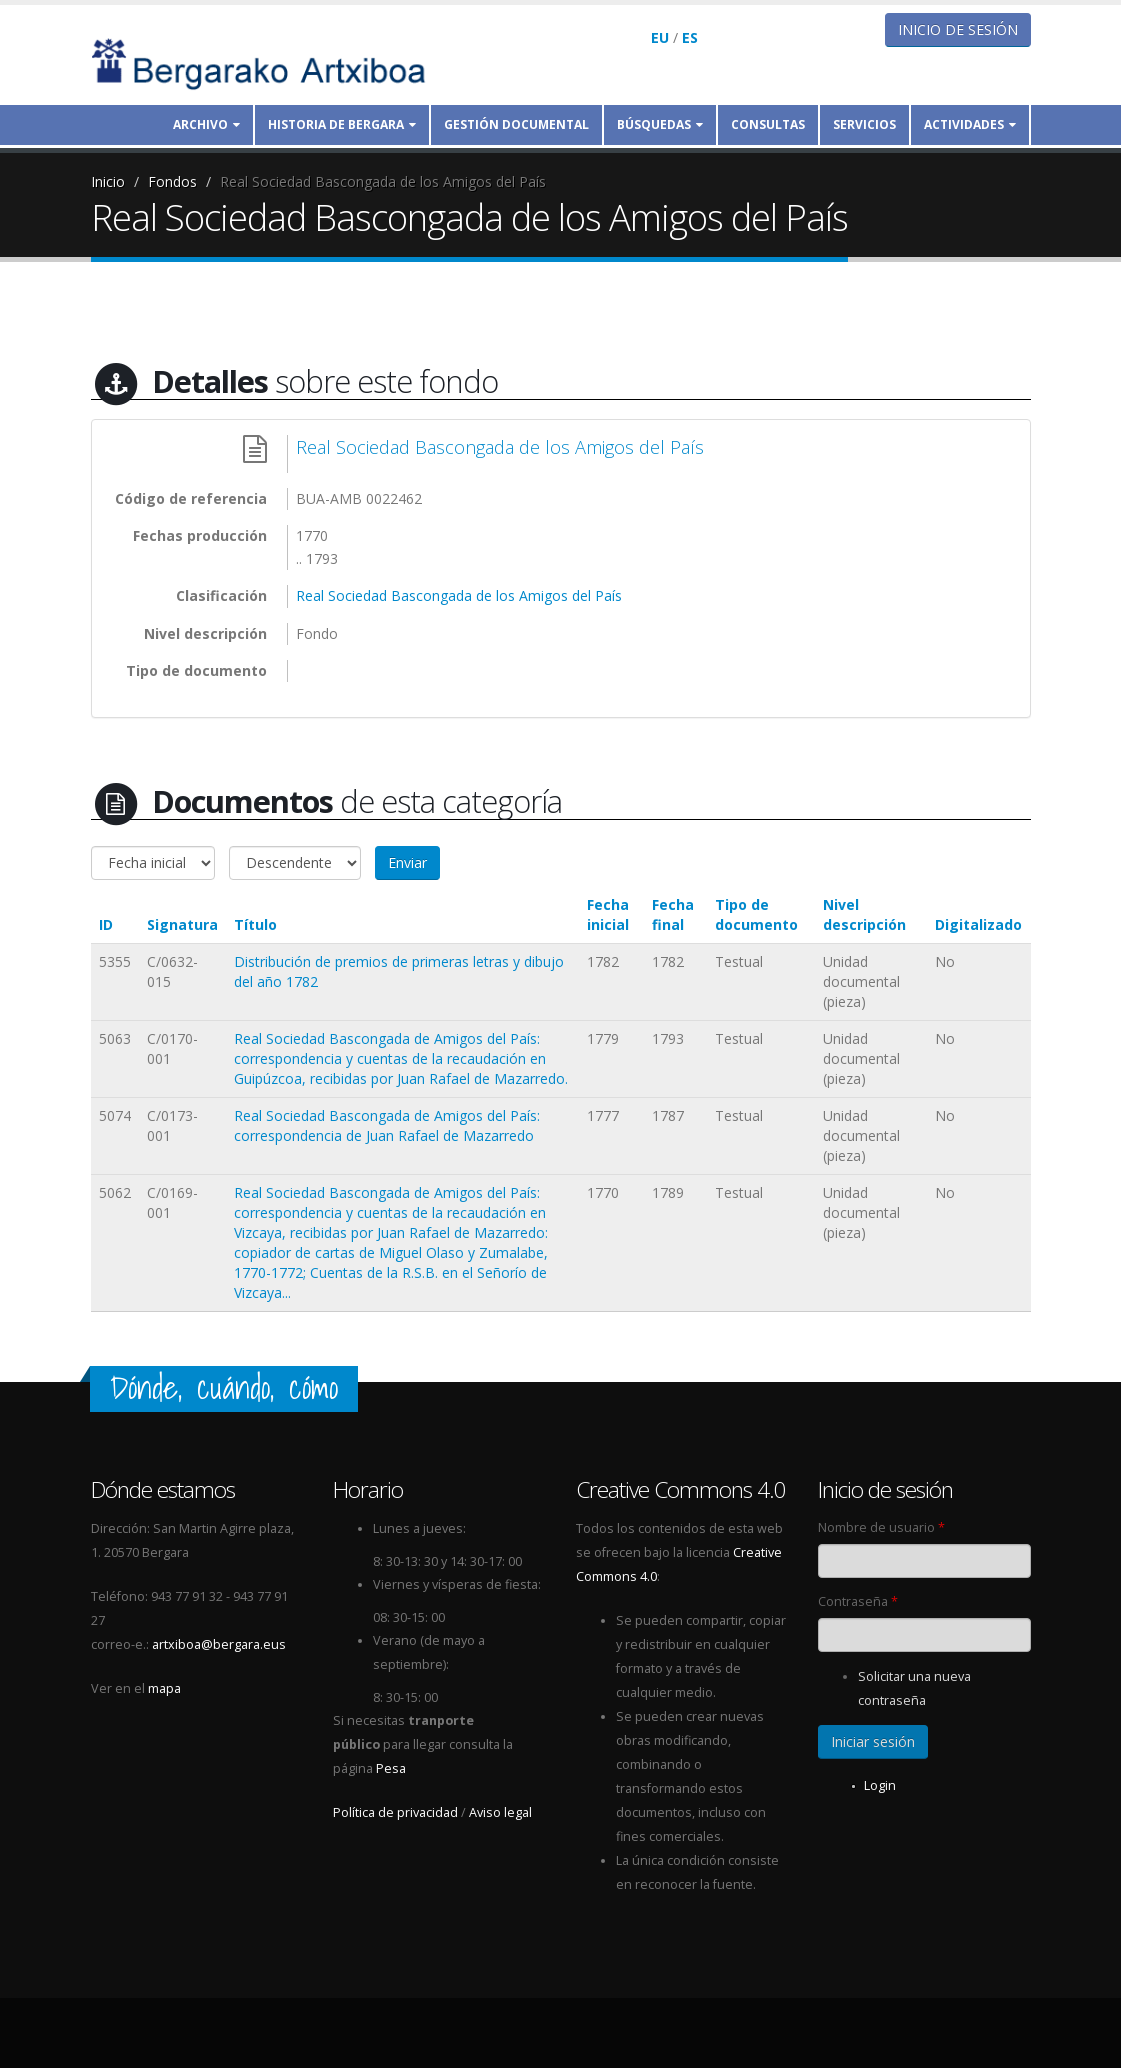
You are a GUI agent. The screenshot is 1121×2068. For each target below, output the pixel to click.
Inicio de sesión (958, 29)
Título (255, 924)
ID (106, 924)
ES (690, 37)
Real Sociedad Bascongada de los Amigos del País (383, 181)
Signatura (182, 924)
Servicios (864, 124)
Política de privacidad (395, 1812)
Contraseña (858, 1601)
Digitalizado (978, 924)
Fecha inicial (608, 914)
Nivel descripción (864, 914)
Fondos (172, 181)
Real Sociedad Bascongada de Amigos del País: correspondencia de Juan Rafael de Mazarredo (387, 1125)
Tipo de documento (756, 914)
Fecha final (673, 914)
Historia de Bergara (342, 124)
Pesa (391, 1768)
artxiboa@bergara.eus (219, 1644)
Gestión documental (516, 124)
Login (880, 1785)
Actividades (970, 124)
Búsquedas (660, 124)
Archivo (206, 124)
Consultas (768, 124)
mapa (164, 1688)
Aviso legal (500, 1812)
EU (660, 37)
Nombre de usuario (881, 1527)
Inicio (108, 181)
